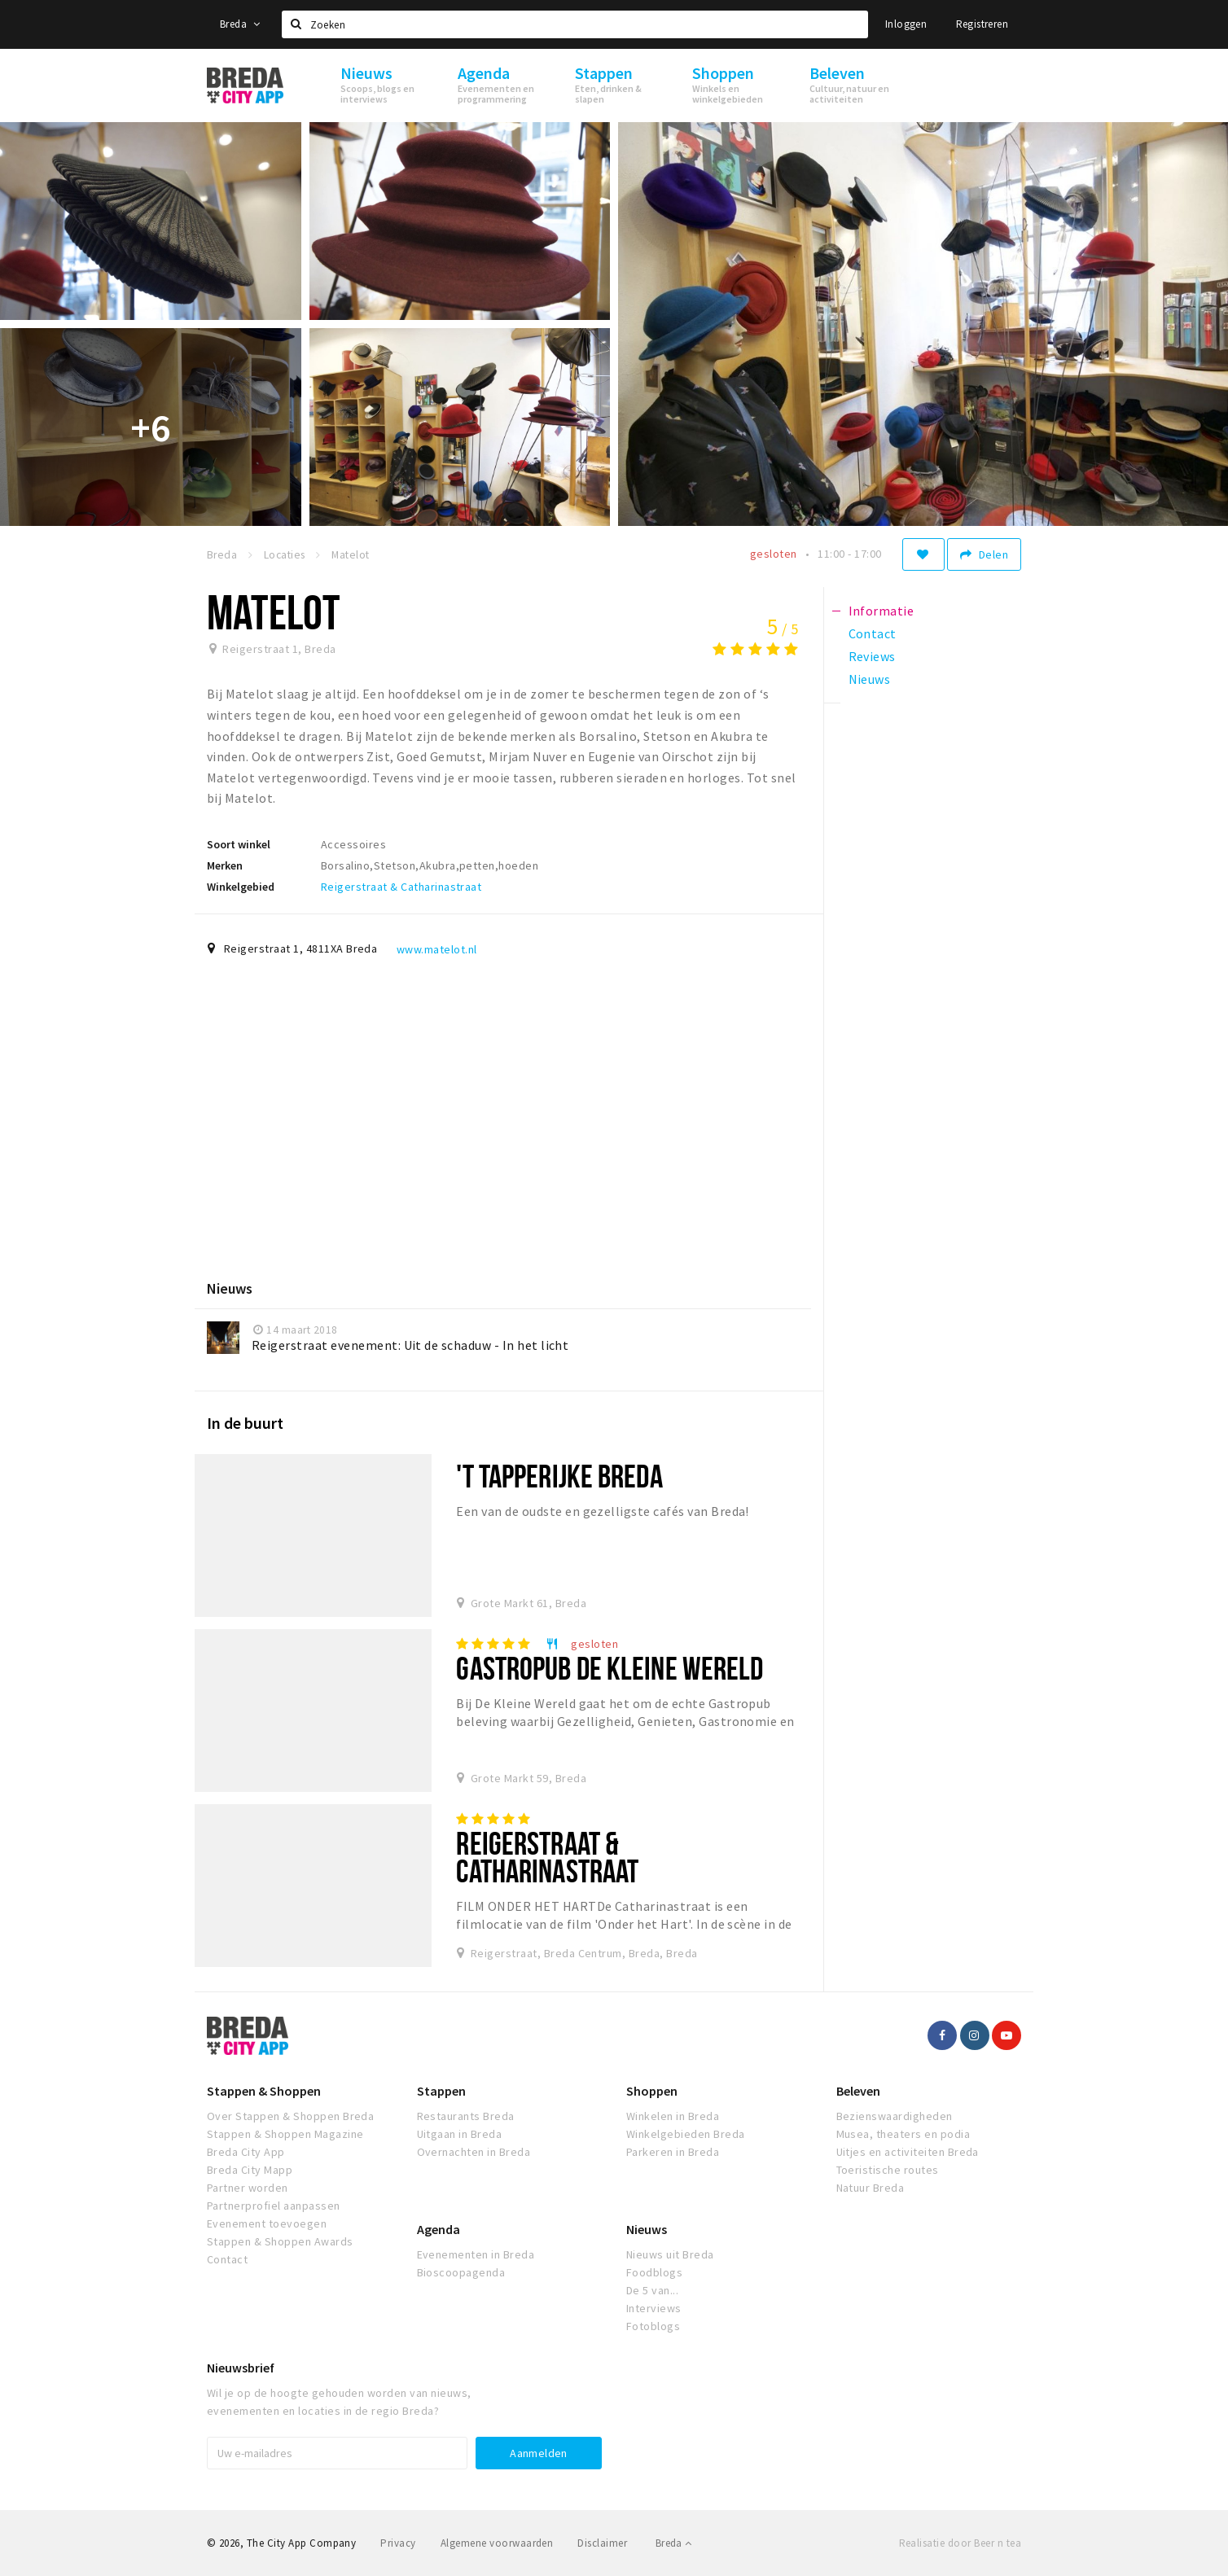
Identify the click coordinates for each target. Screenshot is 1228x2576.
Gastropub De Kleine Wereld (609, 1667)
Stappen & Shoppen (264, 2091)
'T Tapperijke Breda (559, 1475)
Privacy (397, 2543)
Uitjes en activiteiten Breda (907, 2151)
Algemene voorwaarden (497, 2543)
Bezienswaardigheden (894, 2116)
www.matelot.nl (437, 949)
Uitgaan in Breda (459, 2134)
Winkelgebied (240, 886)
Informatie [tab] (881, 610)
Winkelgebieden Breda (685, 2134)
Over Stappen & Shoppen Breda (290, 2116)
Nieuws (646, 2229)
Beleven (858, 2091)
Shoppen (652, 2091)
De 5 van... (652, 2290)
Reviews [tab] (872, 656)
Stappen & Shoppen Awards (280, 2241)
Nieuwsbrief (240, 2367)
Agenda (438, 2229)
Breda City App (246, 2151)
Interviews (654, 2308)
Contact (227, 2259)
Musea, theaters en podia (903, 2134)
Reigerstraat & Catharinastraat (401, 886)
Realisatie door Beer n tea (960, 2543)
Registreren (982, 24)
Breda (240, 24)
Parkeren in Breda (672, 2151)
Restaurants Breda (466, 2116)
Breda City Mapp (249, 2169)
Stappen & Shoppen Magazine (285, 2134)
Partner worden (247, 2187)
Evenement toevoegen (267, 2223)
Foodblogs (654, 2272)
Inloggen (906, 24)
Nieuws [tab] (870, 679)
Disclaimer (602, 2543)
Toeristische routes (887, 2169)
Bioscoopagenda (461, 2272)
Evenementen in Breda (476, 2254)
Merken (225, 865)
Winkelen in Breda (672, 2116)
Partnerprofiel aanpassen (273, 2205)
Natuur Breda (870, 2187)
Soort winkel (238, 844)
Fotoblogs (653, 2326)
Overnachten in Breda (474, 2151)
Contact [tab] (873, 633)
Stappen (441, 2091)
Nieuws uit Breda (670, 2254)
